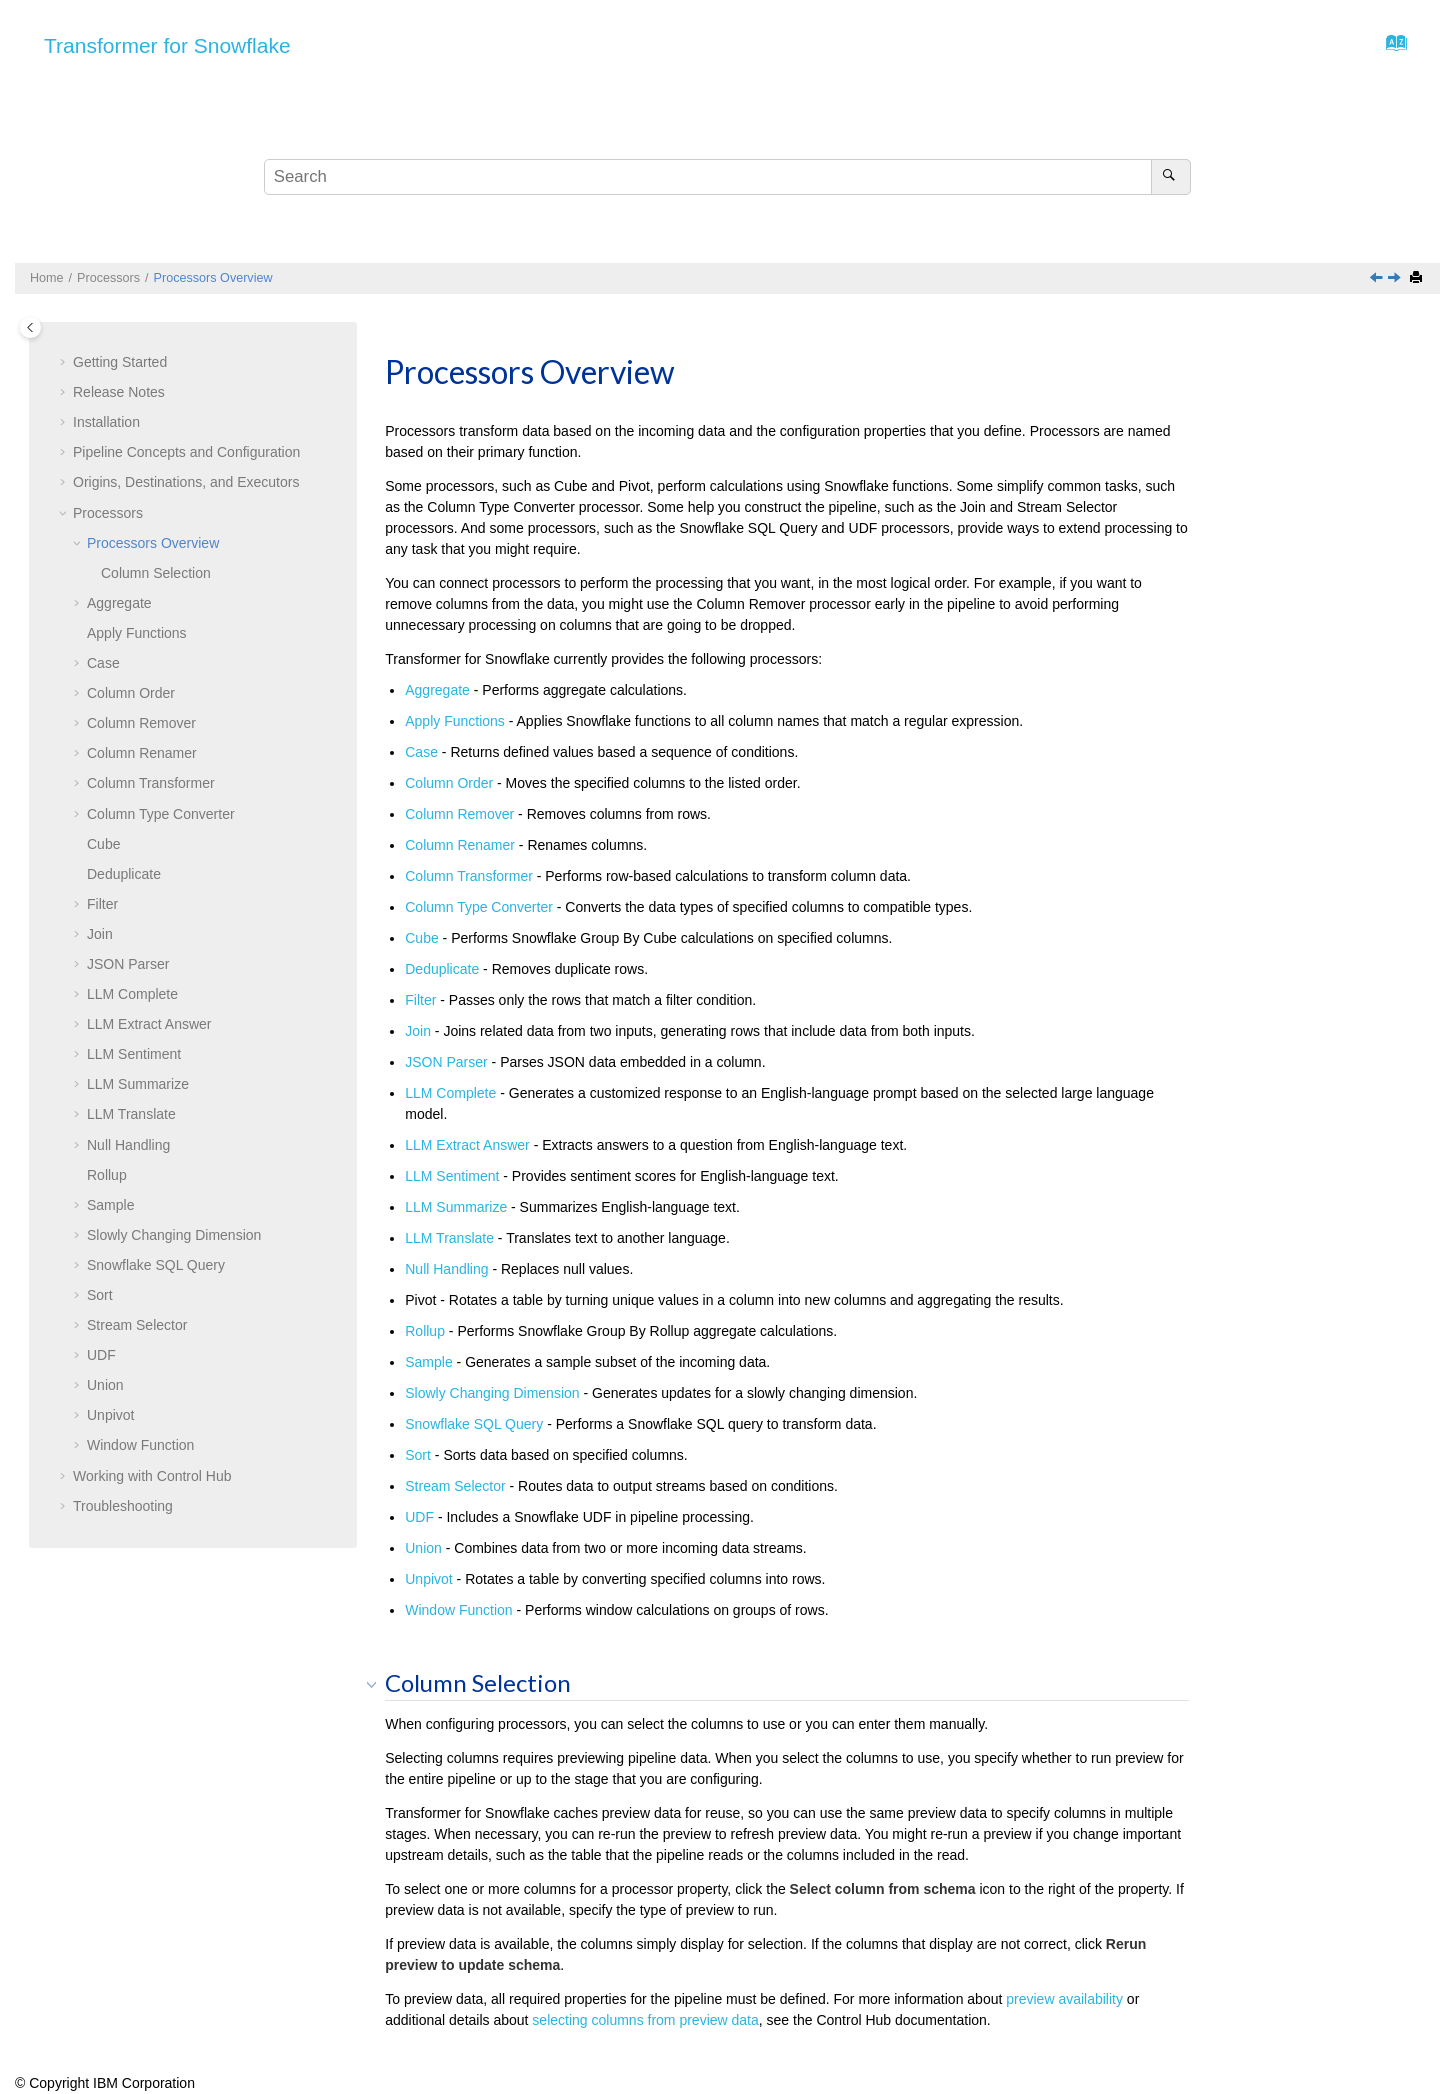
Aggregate (119, 603)
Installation (106, 422)
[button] (65, 363)
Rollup (107, 1175)
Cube (103, 844)
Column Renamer (142, 753)
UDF (101, 1355)
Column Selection (156, 573)
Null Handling (128, 1145)
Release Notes (119, 392)
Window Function (140, 1445)
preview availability (1064, 1999)
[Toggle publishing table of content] (30, 327)
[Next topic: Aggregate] (1396, 279)
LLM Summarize (138, 1084)
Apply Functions (137, 633)
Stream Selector (137, 1325)
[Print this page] (1418, 278)
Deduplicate (124, 874)
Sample (110, 1205)
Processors (108, 278)
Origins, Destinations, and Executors (186, 482)
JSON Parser (128, 964)
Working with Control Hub (152, 1476)
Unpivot (110, 1415)
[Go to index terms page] (1390, 48)
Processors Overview (213, 278)
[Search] (1170, 177)
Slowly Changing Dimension (174, 1235)
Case (103, 663)
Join (100, 934)
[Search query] (727, 177)
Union (105, 1385)
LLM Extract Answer (149, 1024)
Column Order (131, 693)
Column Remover (141, 723)
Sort (100, 1295)
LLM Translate (131, 1114)
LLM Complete (132, 994)
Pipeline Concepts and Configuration (186, 452)
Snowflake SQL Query (156, 1265)
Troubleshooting (123, 1506)
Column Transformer (151, 783)
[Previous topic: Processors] (1378, 279)
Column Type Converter (161, 814)
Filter (102, 904)
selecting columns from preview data (645, 2020)
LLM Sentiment (134, 1054)
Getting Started (120, 362)
